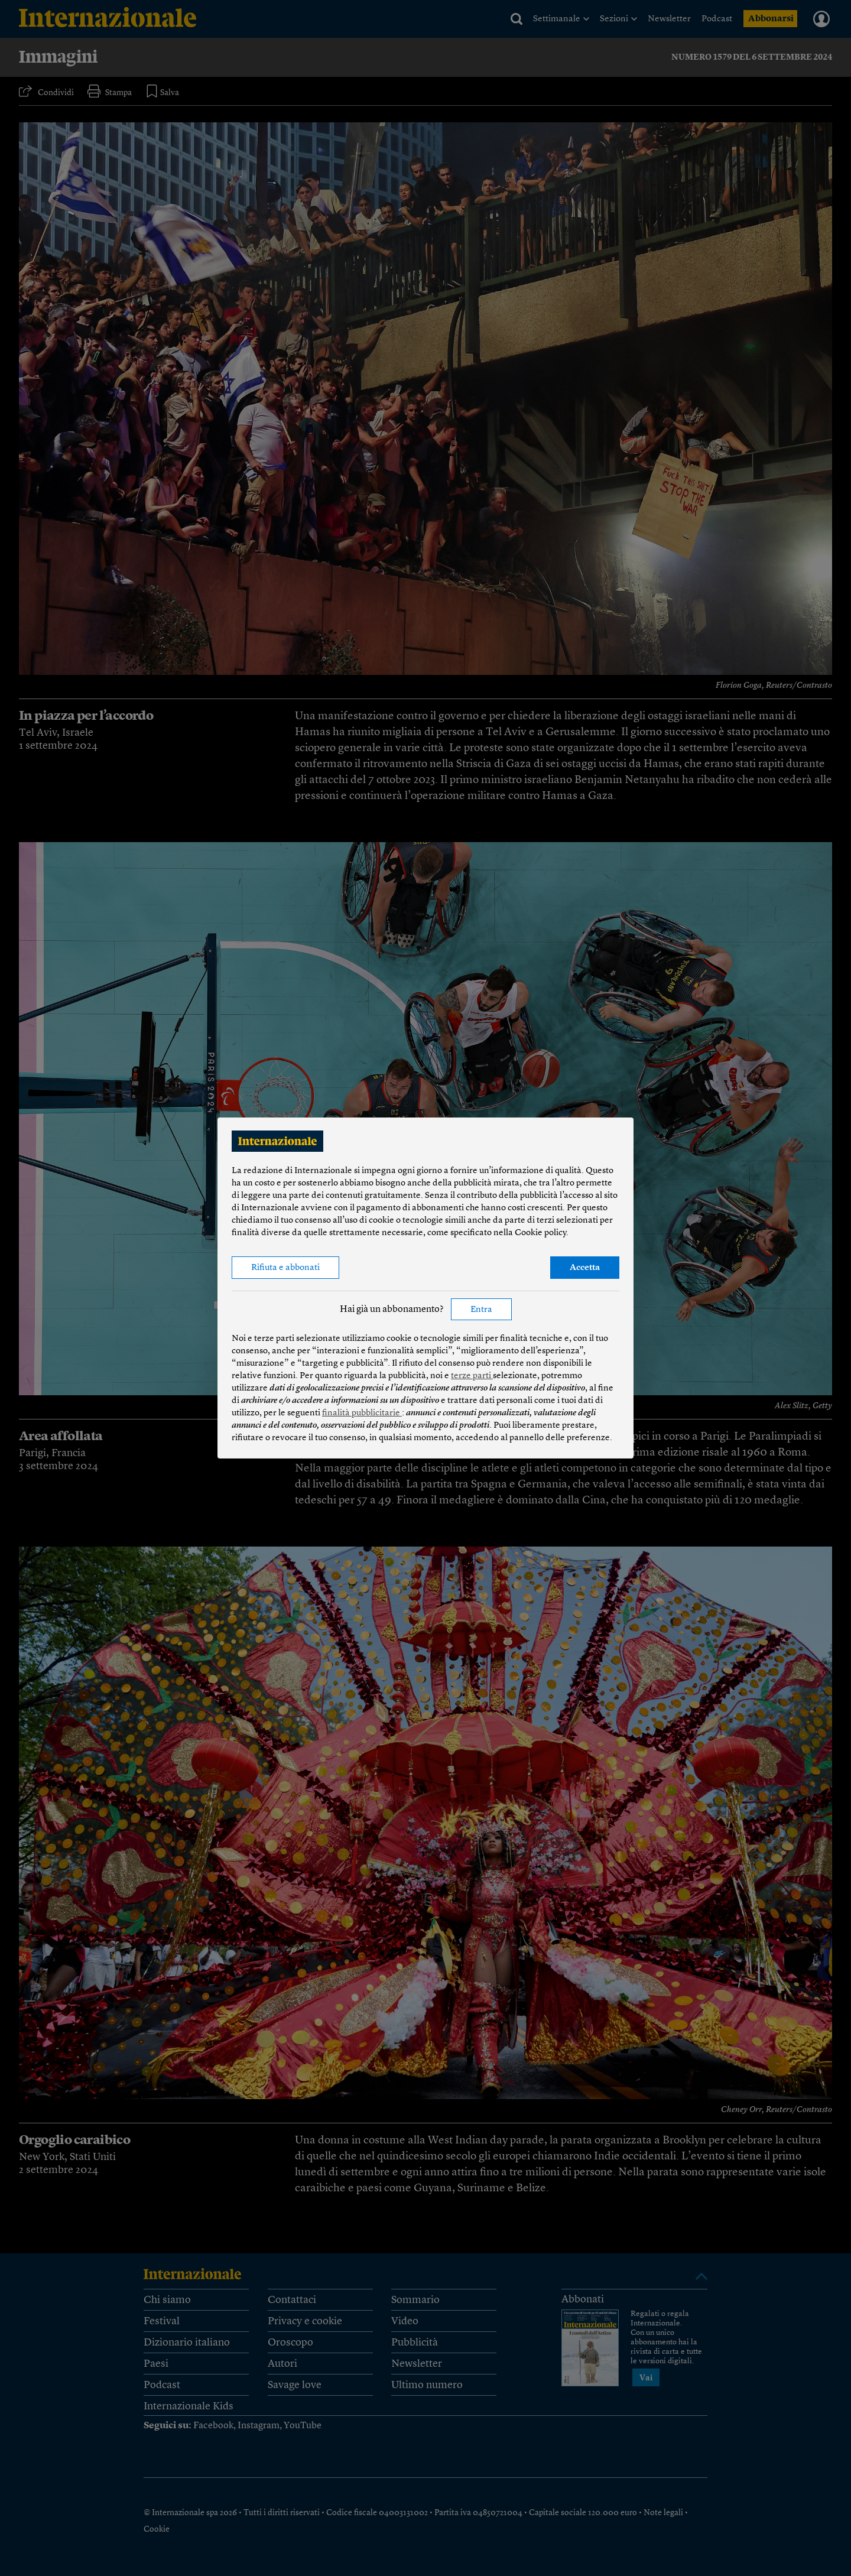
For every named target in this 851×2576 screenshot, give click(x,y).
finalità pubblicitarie (362, 1413)
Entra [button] (481, 1309)
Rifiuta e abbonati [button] (285, 1267)
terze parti (472, 1376)
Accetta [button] (585, 1267)
